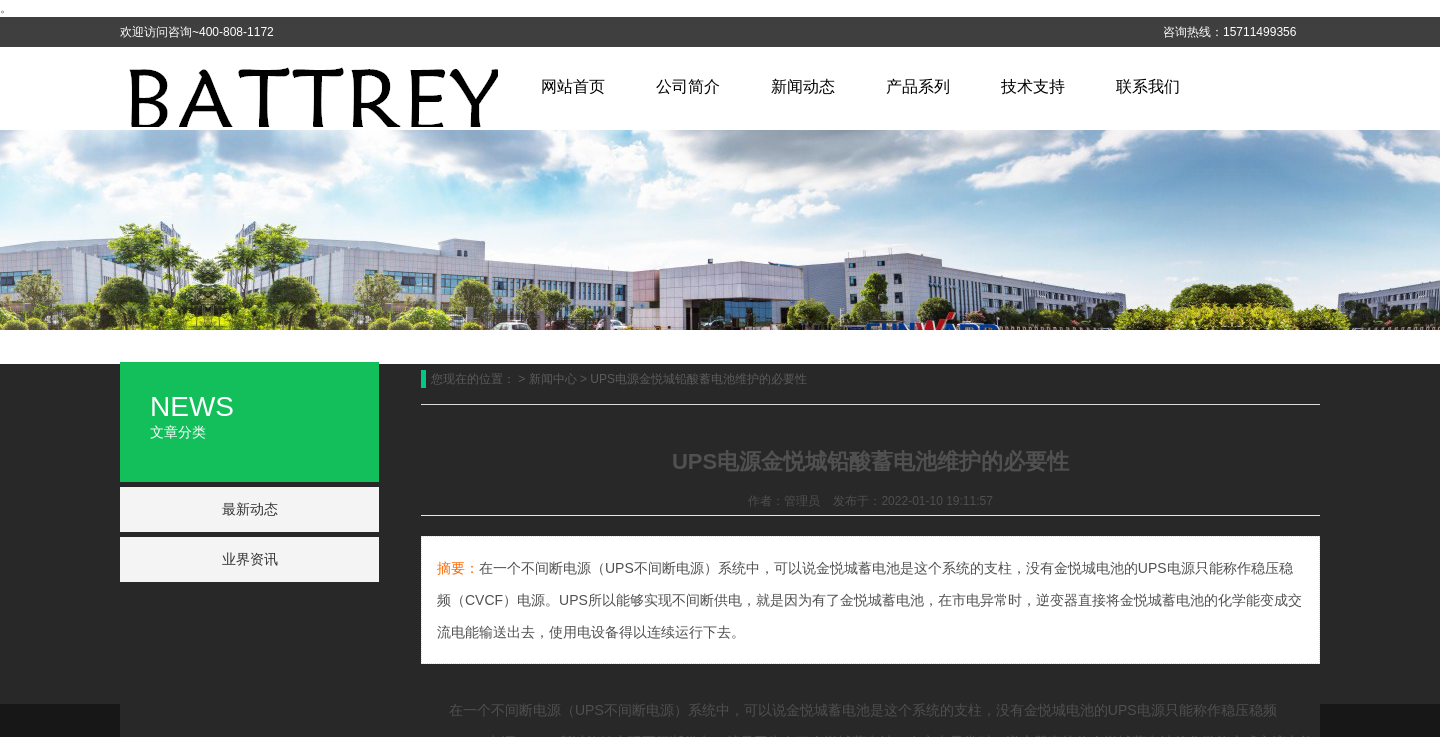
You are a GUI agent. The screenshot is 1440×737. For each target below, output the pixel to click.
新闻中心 (553, 379)
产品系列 (918, 86)
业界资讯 (250, 559)
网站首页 (573, 86)
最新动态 (250, 509)
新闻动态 (803, 86)
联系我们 (1148, 86)
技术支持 (1033, 86)
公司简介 (688, 86)
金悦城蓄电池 (828, 710)
